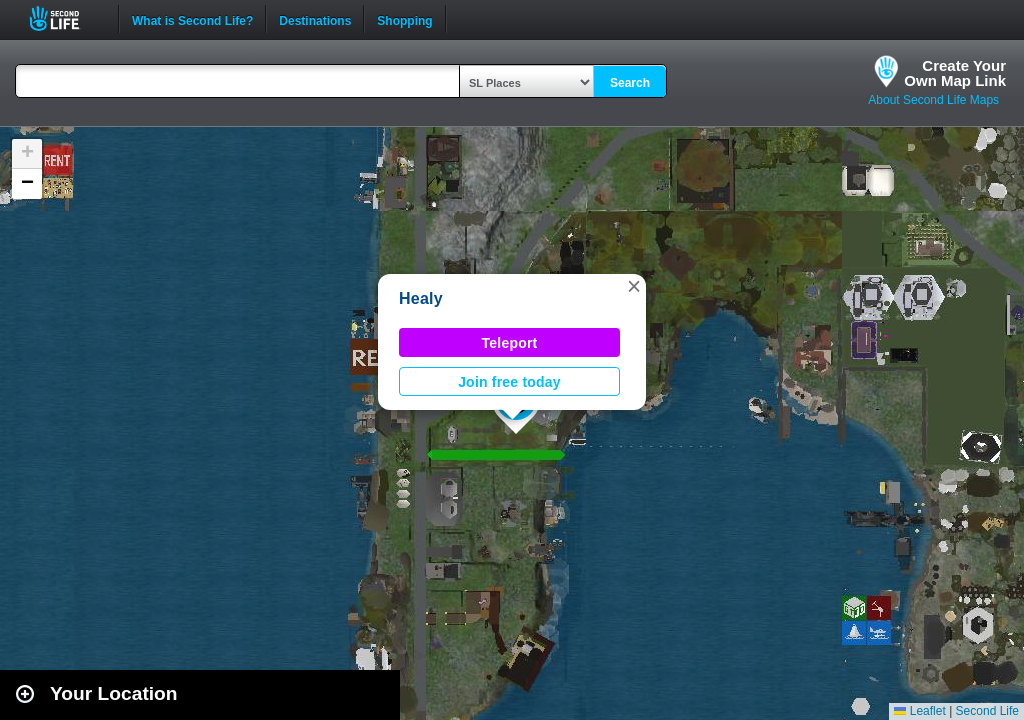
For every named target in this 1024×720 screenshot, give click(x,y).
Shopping (404, 19)
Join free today (509, 382)
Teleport (510, 343)
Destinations (315, 19)
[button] (634, 286)
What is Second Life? (192, 19)
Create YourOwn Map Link (955, 73)
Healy (421, 298)
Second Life (65, 18)
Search (630, 83)
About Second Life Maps (933, 100)
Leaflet (919, 711)
